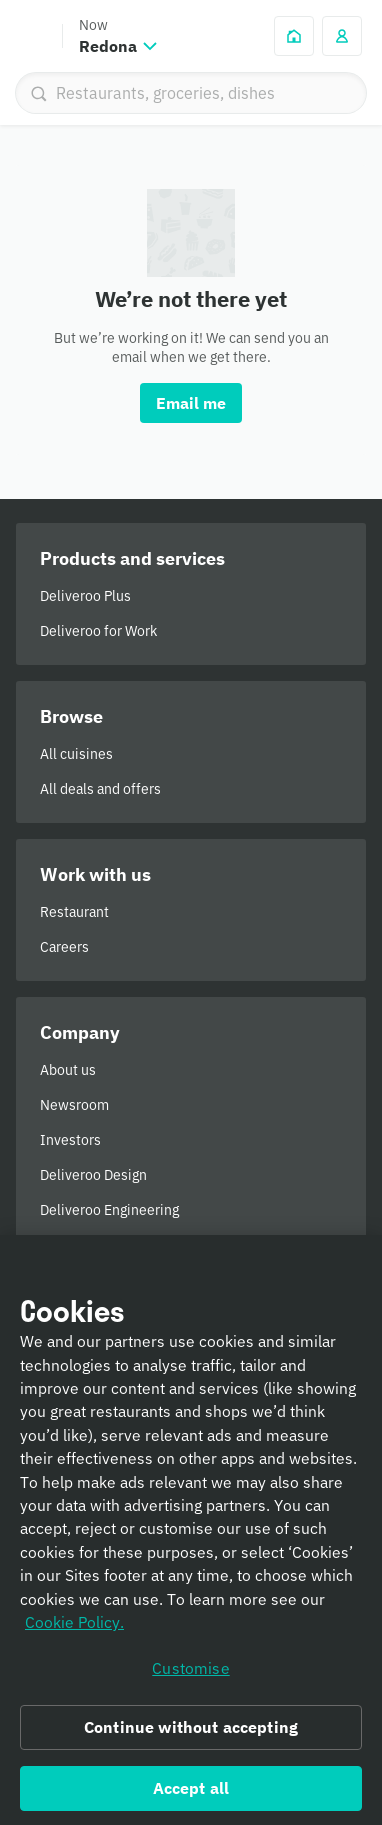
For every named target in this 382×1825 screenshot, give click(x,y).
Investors (70, 1140)
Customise (190, 1676)
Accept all (191, 1797)
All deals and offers (100, 789)
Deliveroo (31, 36)
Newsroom (74, 1105)
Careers (64, 947)
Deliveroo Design (93, 1175)
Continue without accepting (191, 1736)
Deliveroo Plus (85, 596)
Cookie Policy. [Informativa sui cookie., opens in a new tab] (74, 1631)
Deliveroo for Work (98, 631)
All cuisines (76, 754)
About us (68, 1070)
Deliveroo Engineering (109, 1210)
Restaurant (74, 912)
